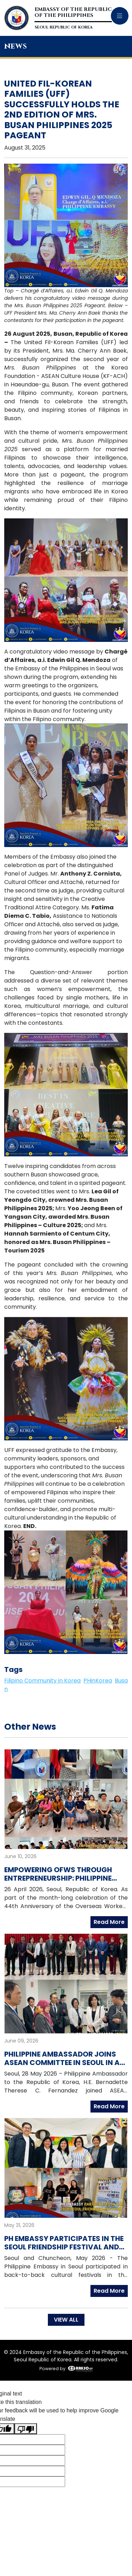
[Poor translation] (25, 2428)
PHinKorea (97, 1681)
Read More (109, 1922)
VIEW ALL (66, 2320)
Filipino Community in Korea (42, 1681)
